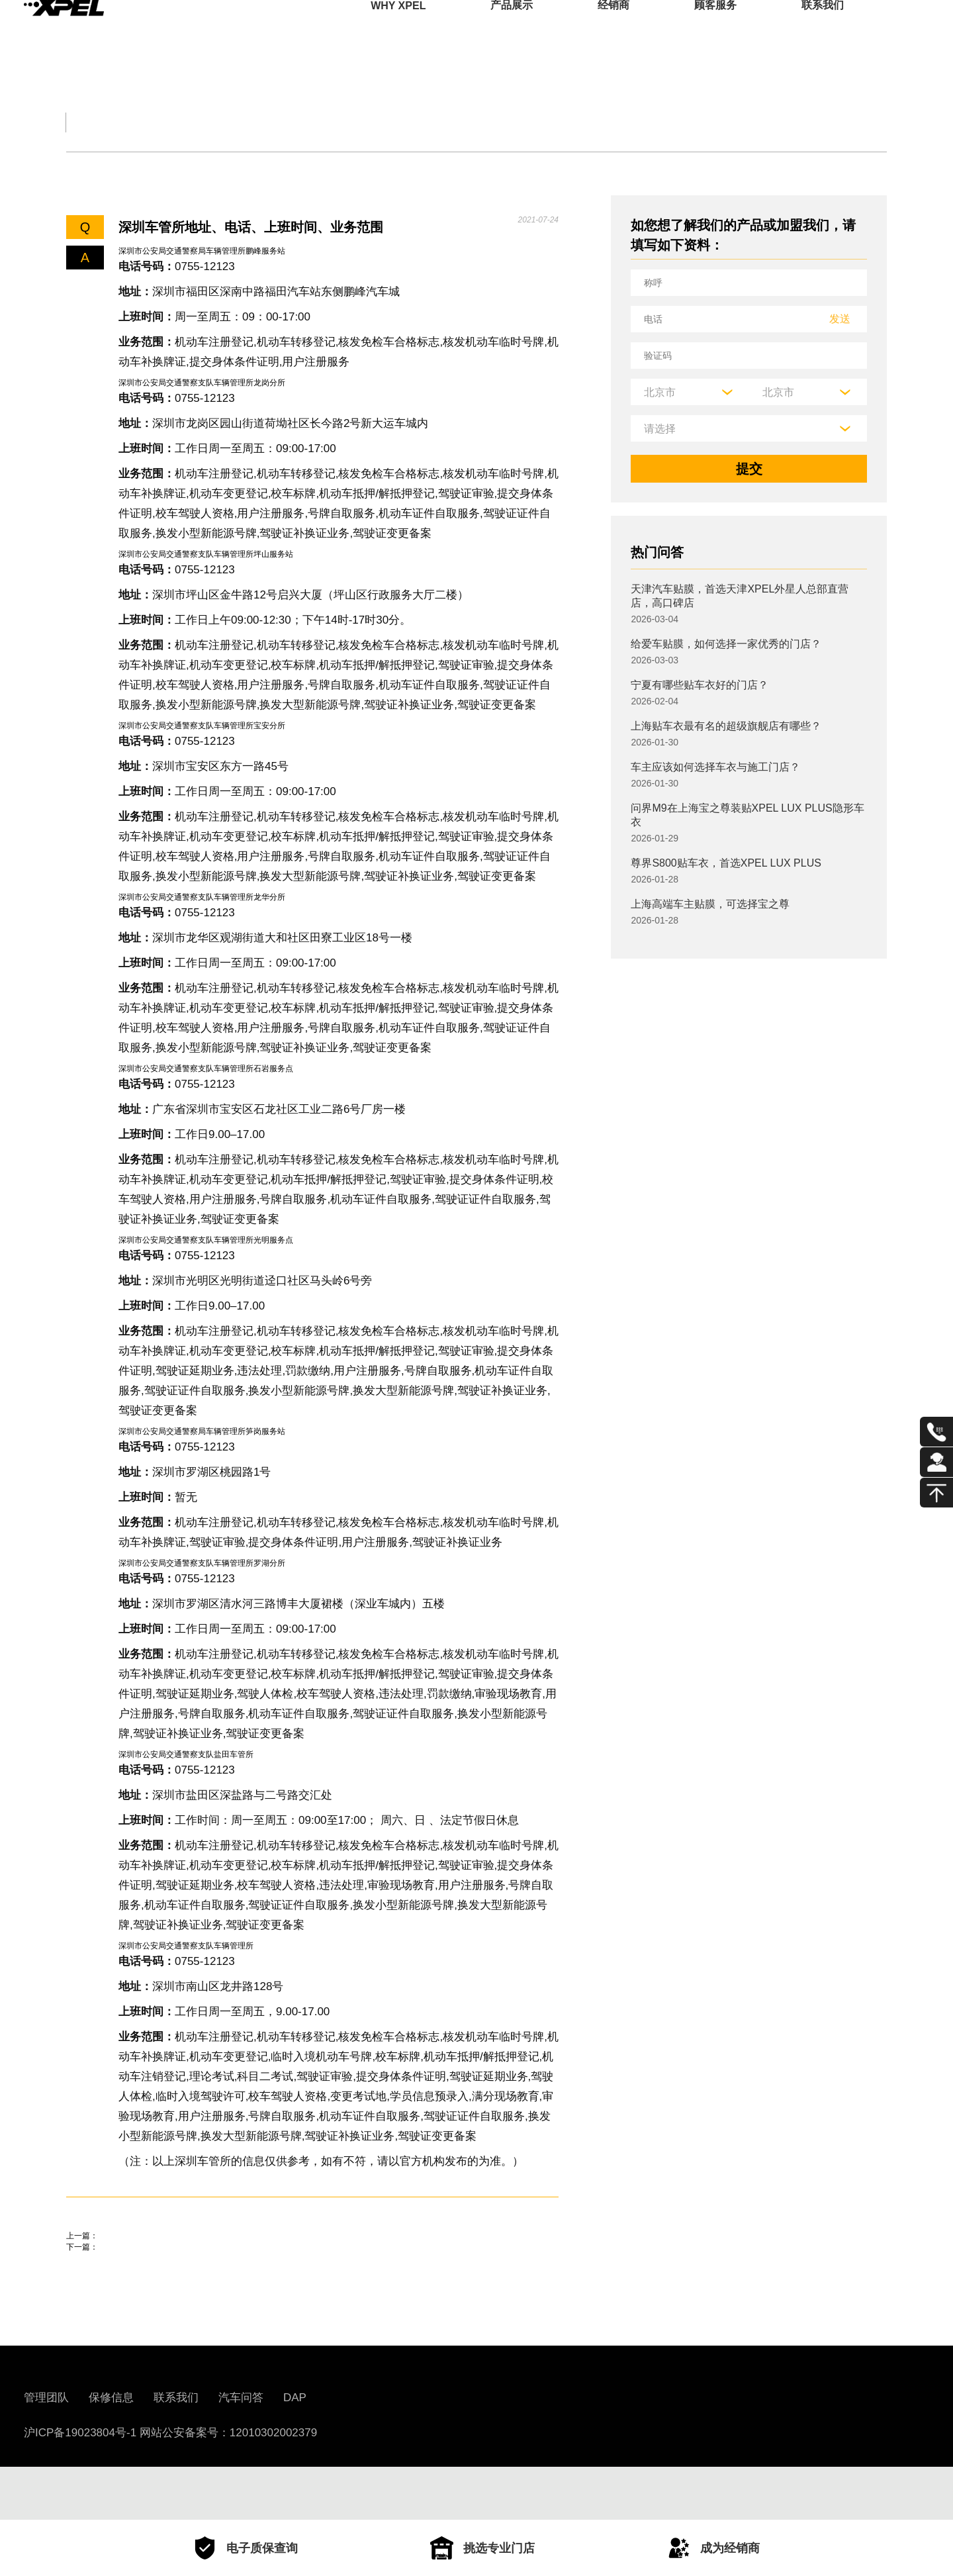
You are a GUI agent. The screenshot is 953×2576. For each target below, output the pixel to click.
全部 (82, 122)
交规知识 (177, 122)
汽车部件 (511, 122)
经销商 (613, 29)
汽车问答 (240, 2450)
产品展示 (511, 29)
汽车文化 (399, 122)
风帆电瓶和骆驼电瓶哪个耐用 (152, 2292)
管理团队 (46, 2450)
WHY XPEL (398, 29)
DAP (294, 2450)
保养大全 (288, 122)
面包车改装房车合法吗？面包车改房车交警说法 (205, 2255)
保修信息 (111, 2450)
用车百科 (622, 122)
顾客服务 (715, 29)
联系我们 (822, 29)
